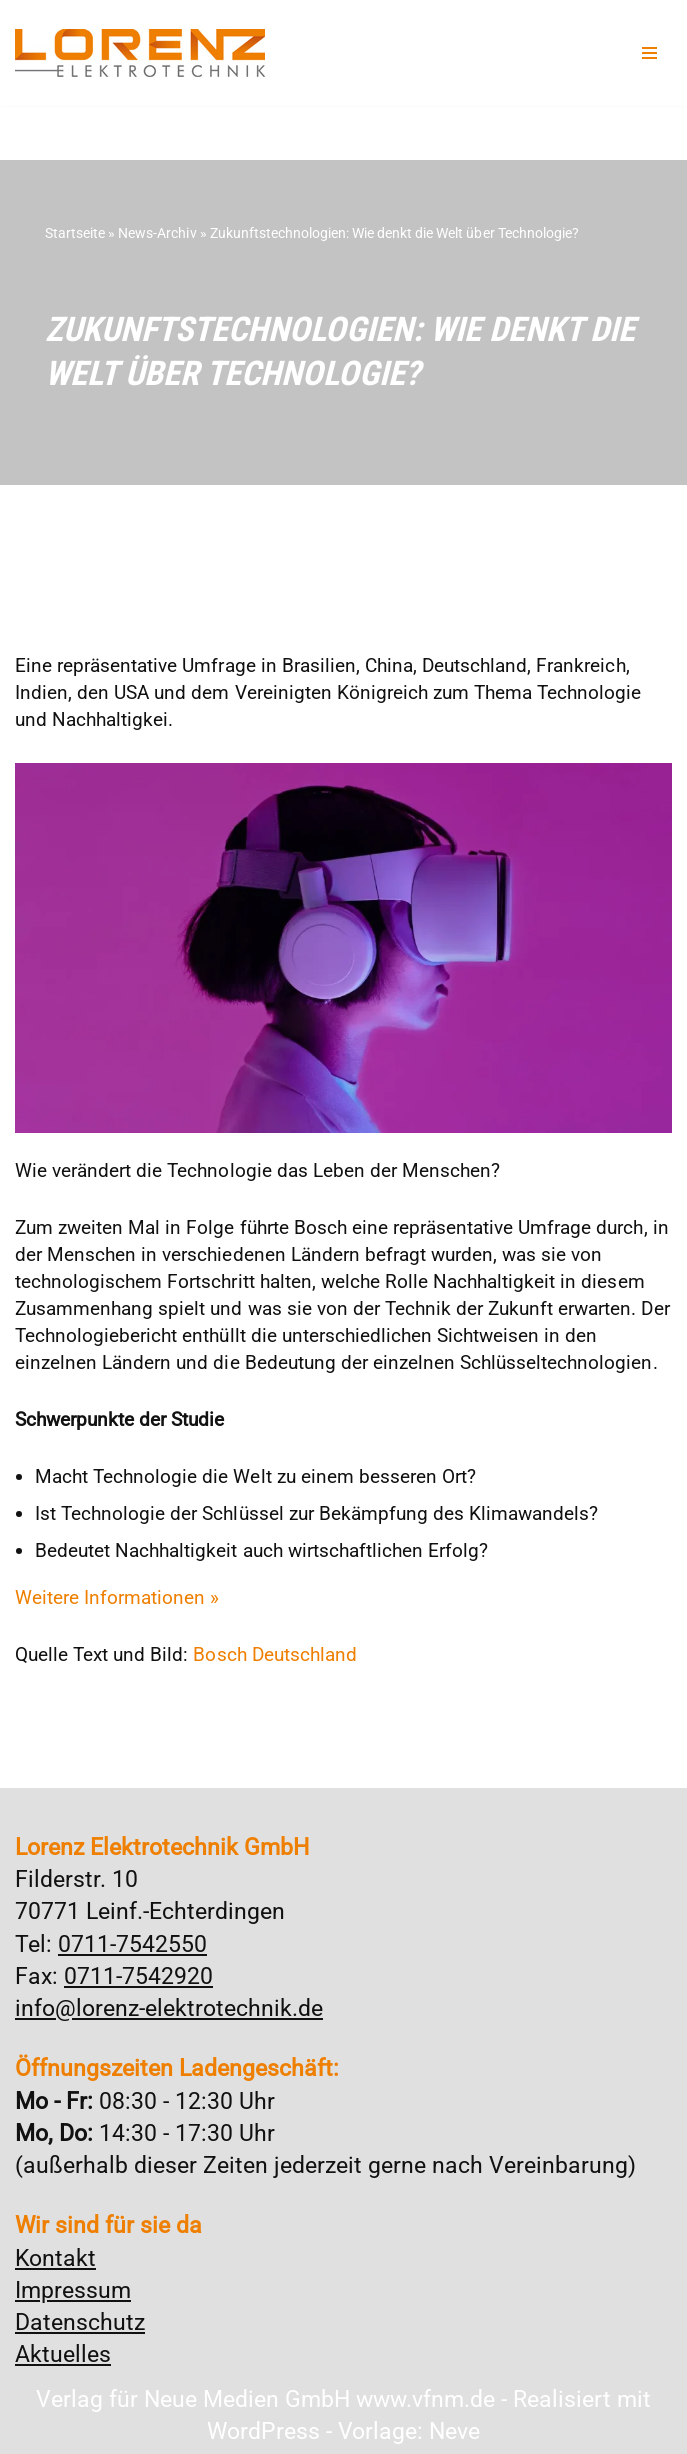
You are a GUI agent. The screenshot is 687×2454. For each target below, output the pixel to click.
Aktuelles (63, 2352)
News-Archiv (157, 233)
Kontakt (55, 2256)
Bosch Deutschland (274, 1651)
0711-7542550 (132, 1942)
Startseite (75, 233)
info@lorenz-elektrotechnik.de (169, 2006)
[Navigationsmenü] (649, 53)
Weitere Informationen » (117, 1594)
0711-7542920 (138, 1974)
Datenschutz (80, 2320)
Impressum (73, 2288)
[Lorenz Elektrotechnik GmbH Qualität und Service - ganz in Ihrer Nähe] (140, 53)
